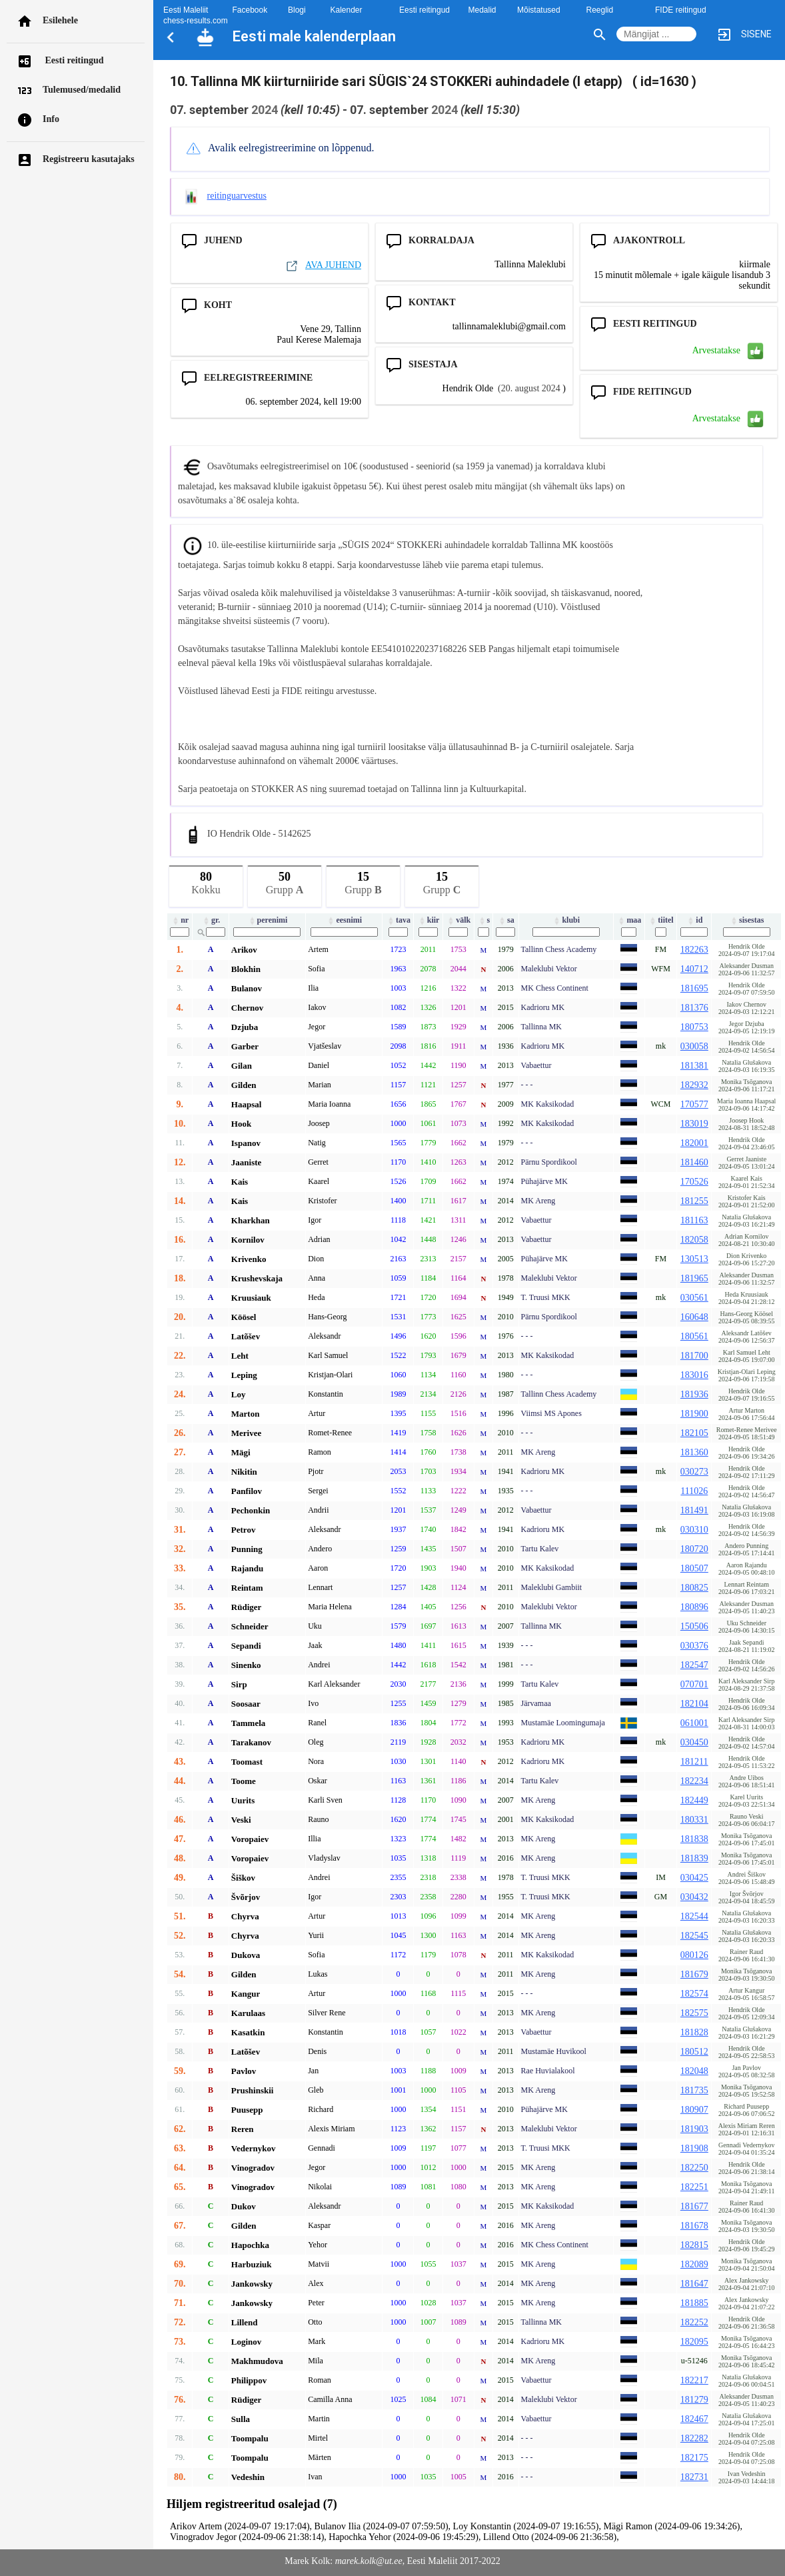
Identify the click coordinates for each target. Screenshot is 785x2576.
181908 (694, 2148)
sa (505, 920)
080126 (694, 1955)
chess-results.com (195, 20)
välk (458, 920)
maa (628, 920)
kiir (428, 920)
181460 (694, 1162)
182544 (694, 1916)
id (694, 920)
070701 (694, 1684)
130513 (694, 1259)
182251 (694, 2187)
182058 (694, 1240)
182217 (694, 2380)
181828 (694, 2032)
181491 (694, 1510)
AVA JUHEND (323, 265)
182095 (694, 2342)
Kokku (206, 881)
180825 (694, 1588)
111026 (694, 1491)
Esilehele (60, 20)
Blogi (297, 10)
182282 (694, 2438)
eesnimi (344, 920)
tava (398, 920)
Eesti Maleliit (185, 10)
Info (51, 119)
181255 (694, 1201)
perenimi (267, 920)
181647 (694, 2284)
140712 (694, 969)
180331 (694, 1820)
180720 (694, 1549)
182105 (694, 1433)
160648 (694, 1317)
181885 (694, 2303)
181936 (694, 1394)
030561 (694, 1298)
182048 (694, 2071)
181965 (694, 1278)
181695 (694, 988)
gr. (210, 920)
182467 (694, 2419)
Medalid (482, 10)
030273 (694, 1472)
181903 (694, 2129)
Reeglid (600, 10)
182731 (694, 2477)
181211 (694, 1762)
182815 (694, 2245)
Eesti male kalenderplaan (314, 36)
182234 (694, 1781)
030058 (694, 1046)
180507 (694, 1568)
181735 (694, 2090)
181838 (694, 1839)
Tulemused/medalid (82, 90)
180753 (694, 1027)
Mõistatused (538, 10)
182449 (694, 1800)
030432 (694, 1897)
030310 (694, 1530)
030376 (694, 1646)
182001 (694, 1143)
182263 (694, 950)
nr (180, 920)
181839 (694, 1858)
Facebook (250, 10)
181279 (694, 2400)
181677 (694, 2206)
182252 (694, 2322)
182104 (694, 1704)
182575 (694, 2013)
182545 (694, 1936)
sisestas (746, 920)
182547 (694, 1665)
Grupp (284, 881)
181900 (694, 1414)
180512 (694, 2052)
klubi (566, 920)
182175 (694, 2458)
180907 (694, 2110)
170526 (694, 1182)
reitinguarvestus (237, 196)
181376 (694, 1008)
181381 (694, 1066)
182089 (694, 2264)
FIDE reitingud (680, 10)
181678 (694, 2226)
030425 (694, 1878)
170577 (694, 1104)
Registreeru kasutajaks (89, 159)
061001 (694, 1723)
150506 (694, 1626)
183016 (694, 1375)
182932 (694, 1085)
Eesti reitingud (73, 60)
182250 (694, 2168)
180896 (694, 1607)
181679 (694, 1974)
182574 (694, 1994)
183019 (694, 1124)
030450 (694, 1742)
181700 (694, 1356)
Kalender (347, 10)
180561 (694, 1336)
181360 (694, 1452)
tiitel (660, 920)
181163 (694, 1220)
